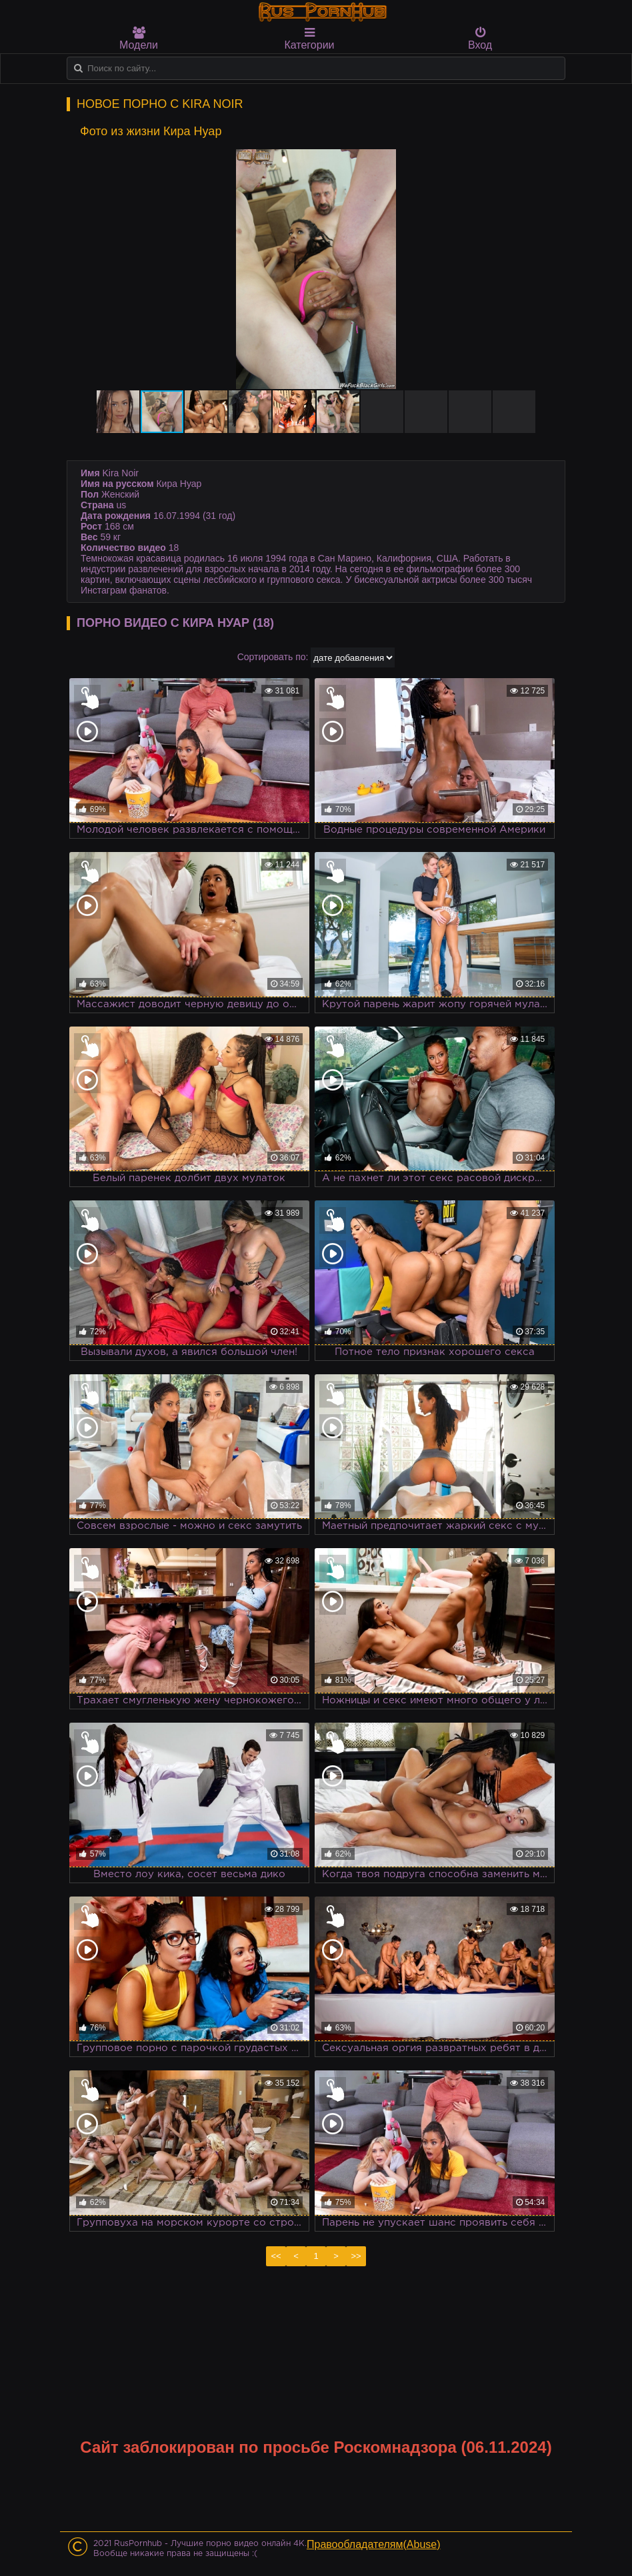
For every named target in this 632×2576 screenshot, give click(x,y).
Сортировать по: (273, 656)
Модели (138, 39)
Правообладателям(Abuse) (374, 2544)
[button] (540, 161)
